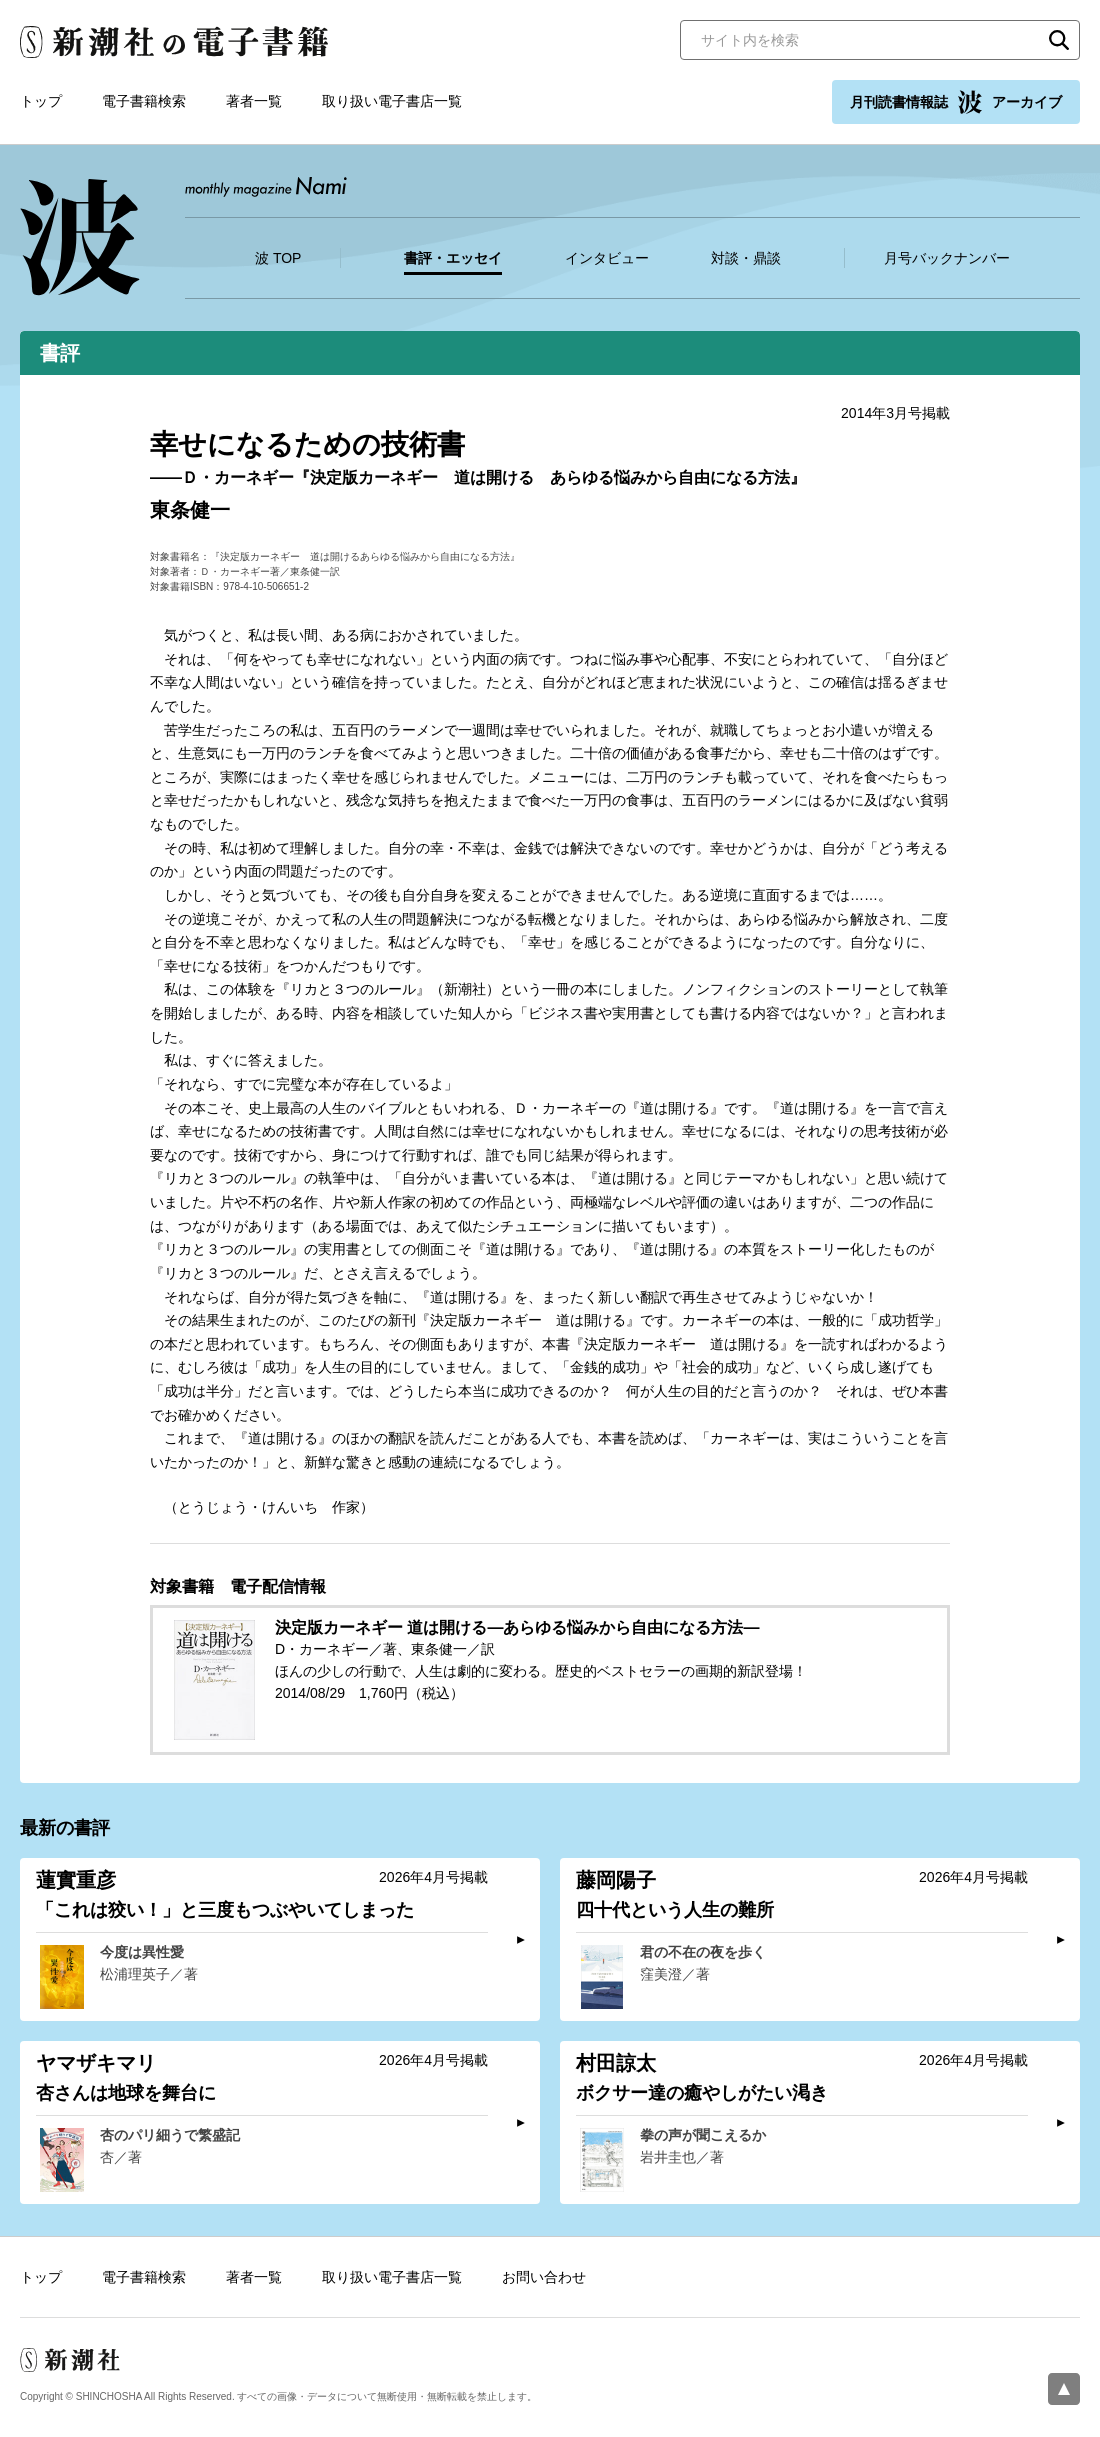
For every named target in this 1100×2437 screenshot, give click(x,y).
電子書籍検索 (144, 101)
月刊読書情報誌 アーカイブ (956, 102)
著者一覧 (254, 101)
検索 (1059, 40)
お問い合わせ (544, 2277)
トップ (41, 101)
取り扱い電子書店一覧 (392, 101)
